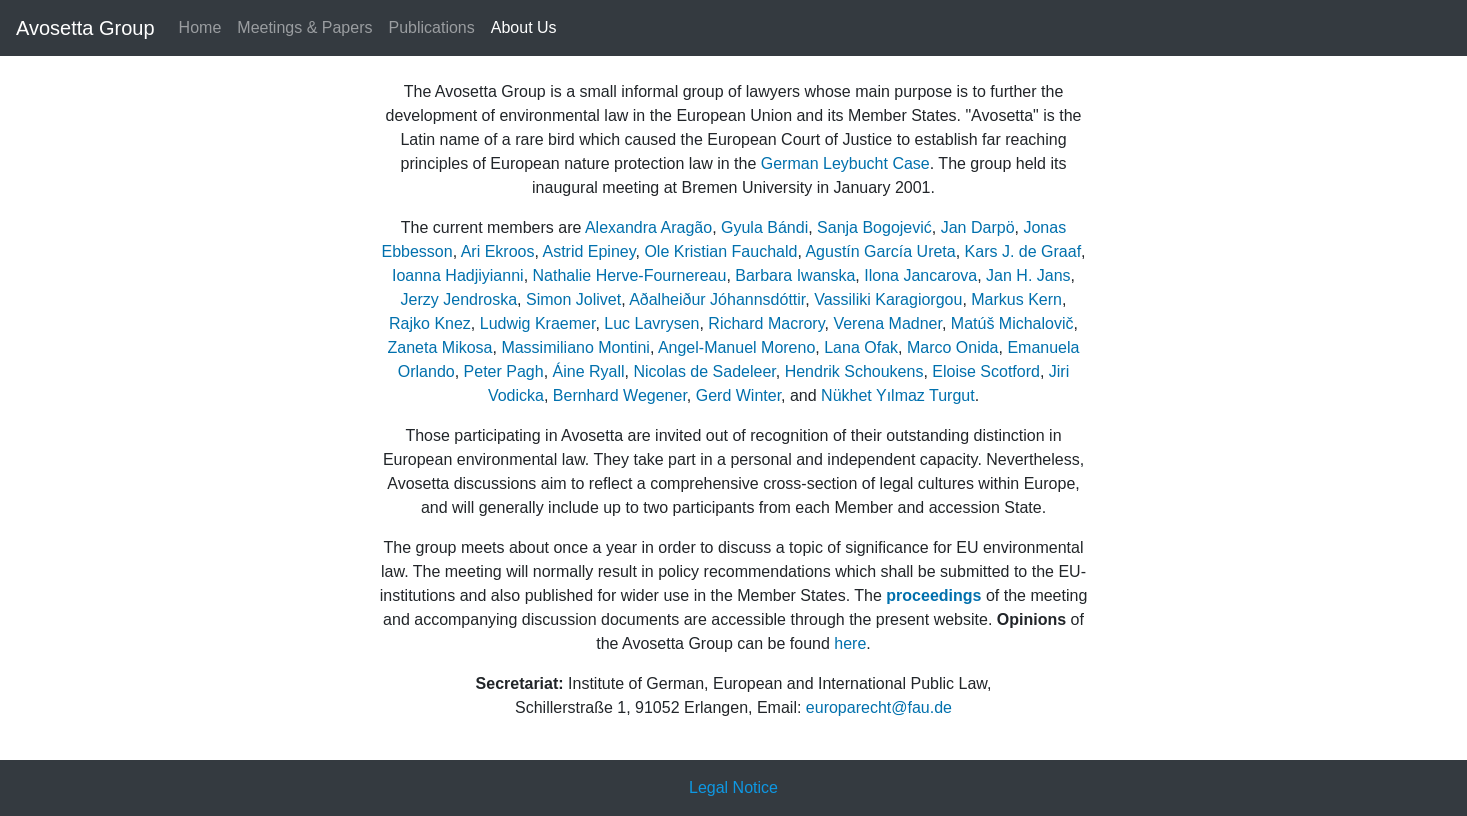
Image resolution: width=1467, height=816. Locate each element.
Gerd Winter (738, 395)
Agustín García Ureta (880, 251)
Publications (431, 27)
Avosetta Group (85, 28)
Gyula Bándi (764, 227)
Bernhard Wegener (620, 395)
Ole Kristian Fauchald (720, 251)
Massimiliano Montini (575, 347)
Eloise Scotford (986, 371)
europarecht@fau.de (879, 707)
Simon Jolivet (573, 299)
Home (200, 27)
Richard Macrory (766, 323)
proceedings (933, 595)
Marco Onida (953, 347)
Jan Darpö (978, 227)
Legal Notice (733, 787)
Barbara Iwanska (795, 275)
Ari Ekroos (498, 251)
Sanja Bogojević (874, 227)
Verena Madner (887, 323)
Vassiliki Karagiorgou (888, 299)
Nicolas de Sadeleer (704, 371)
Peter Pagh (504, 371)
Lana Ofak (861, 347)
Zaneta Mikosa (440, 347)
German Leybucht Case (845, 163)
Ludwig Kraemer (538, 323)
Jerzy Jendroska (459, 299)
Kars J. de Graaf (1023, 251)
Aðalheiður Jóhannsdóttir (717, 299)
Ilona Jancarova (920, 275)
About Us (524, 27)
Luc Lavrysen (651, 323)
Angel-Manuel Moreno (736, 347)
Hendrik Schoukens (854, 371)
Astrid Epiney (588, 251)
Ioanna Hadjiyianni (458, 275)
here (850, 643)
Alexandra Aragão (648, 227)
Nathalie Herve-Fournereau (630, 275)
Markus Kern (1016, 299)
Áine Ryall (589, 371)
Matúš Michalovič (1012, 323)
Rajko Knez (430, 323)
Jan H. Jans (1028, 275)
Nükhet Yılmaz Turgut (898, 395)
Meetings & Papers (304, 27)
